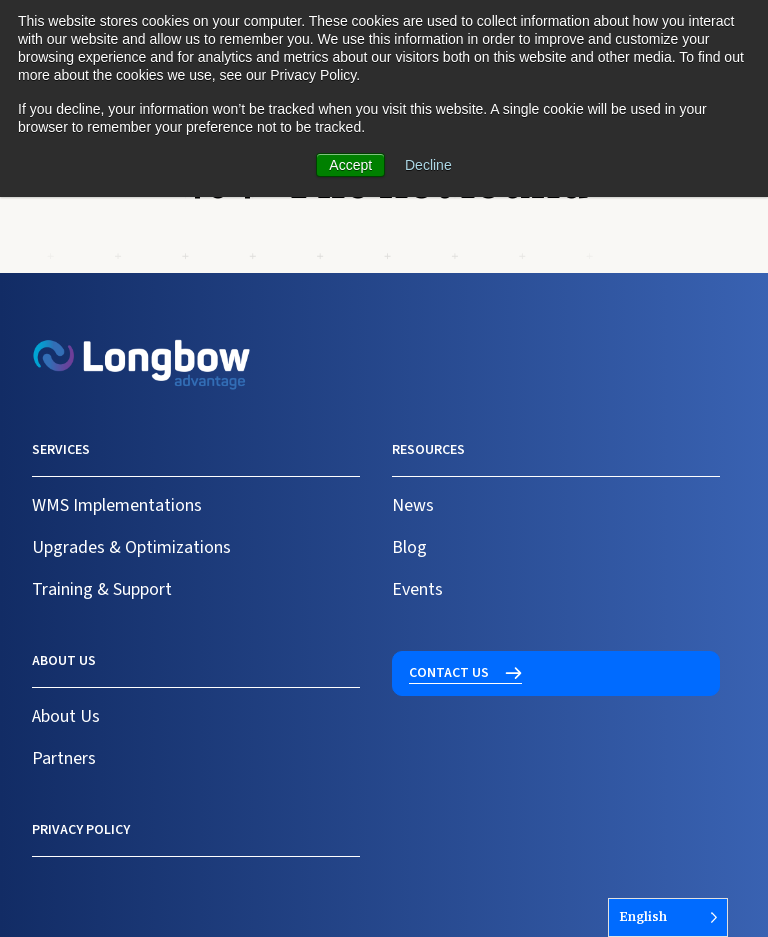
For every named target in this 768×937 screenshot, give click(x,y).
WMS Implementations (117, 505)
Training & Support (102, 589)
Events (417, 589)
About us (64, 661)
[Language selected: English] (668, 917)
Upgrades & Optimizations (131, 547)
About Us (66, 716)
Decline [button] (428, 165)
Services (61, 450)
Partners (64, 758)
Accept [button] (350, 165)
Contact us (449, 673)
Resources (428, 450)
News (413, 505)
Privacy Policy (81, 830)
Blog (409, 547)
